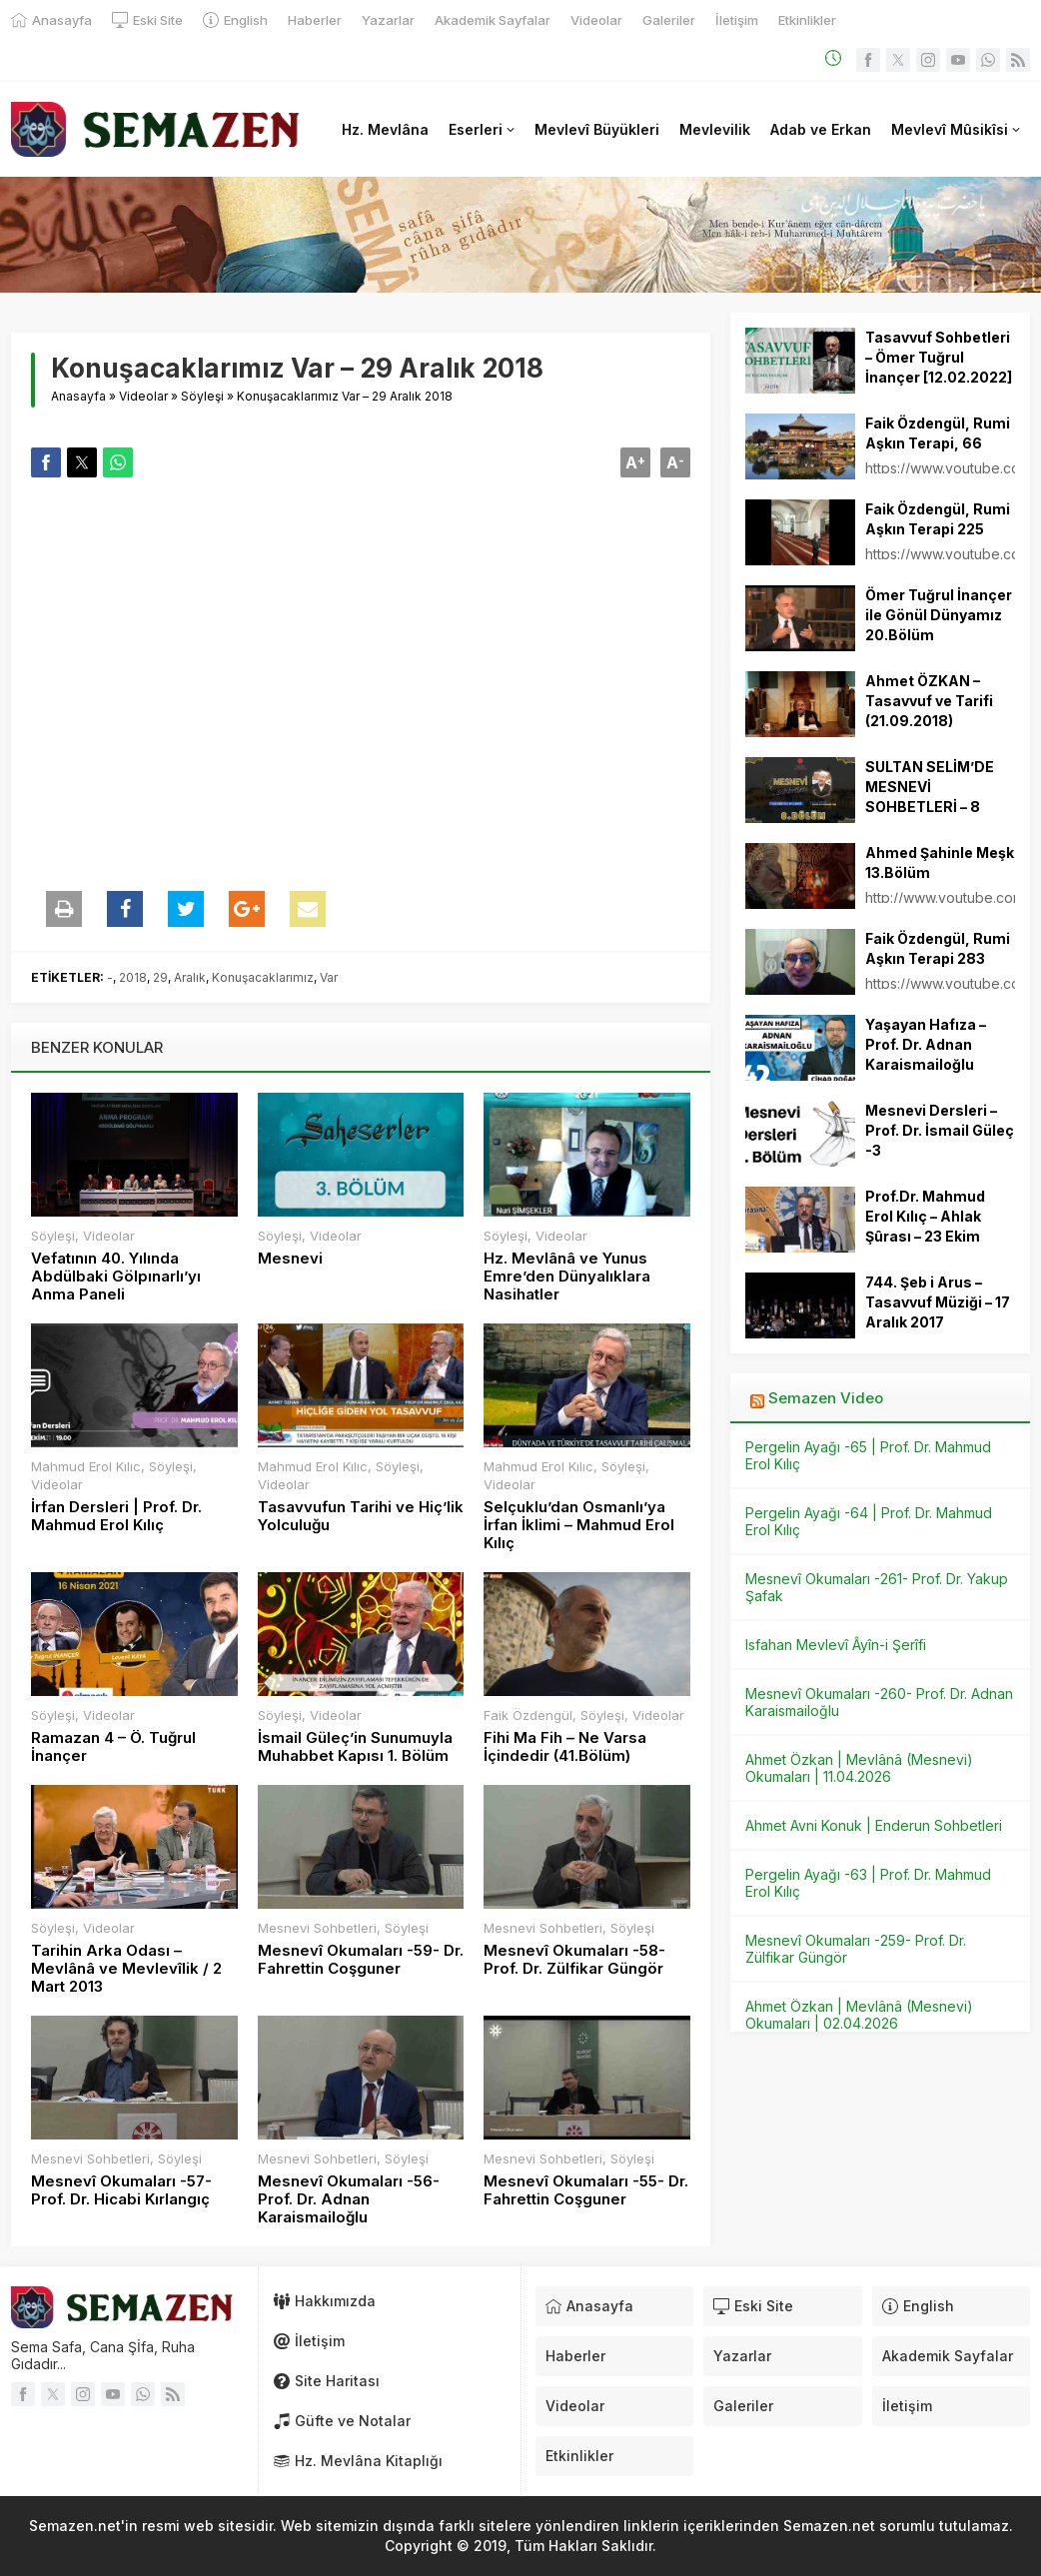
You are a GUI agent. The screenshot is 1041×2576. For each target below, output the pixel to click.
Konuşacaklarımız (263, 977)
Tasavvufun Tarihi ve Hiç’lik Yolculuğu (361, 1516)
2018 (133, 977)
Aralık (190, 977)
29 (160, 977)
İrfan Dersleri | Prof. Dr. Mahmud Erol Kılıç (116, 1516)
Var (329, 977)
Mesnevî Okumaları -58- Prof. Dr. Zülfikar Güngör (574, 1960)
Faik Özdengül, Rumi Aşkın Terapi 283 (937, 948)
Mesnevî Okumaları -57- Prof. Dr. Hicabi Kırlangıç (121, 2190)
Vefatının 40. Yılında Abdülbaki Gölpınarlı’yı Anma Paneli (116, 1276)
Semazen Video (825, 1397)
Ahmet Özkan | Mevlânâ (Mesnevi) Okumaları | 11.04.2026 (859, 1768)
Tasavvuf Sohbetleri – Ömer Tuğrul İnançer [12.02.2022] (938, 357)
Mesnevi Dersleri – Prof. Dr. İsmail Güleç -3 (939, 1130)
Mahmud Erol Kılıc (86, 1466)
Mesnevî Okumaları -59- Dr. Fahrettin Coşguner (361, 1960)
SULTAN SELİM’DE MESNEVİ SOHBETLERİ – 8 (929, 786)
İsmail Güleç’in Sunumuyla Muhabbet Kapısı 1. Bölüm (355, 1747)
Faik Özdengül (528, 1715)
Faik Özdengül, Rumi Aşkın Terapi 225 (937, 518)
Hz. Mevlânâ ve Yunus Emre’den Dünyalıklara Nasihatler (567, 1276)
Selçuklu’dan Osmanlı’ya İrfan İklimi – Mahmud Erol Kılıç (579, 1525)
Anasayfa (78, 396)
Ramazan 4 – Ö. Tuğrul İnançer (113, 1747)
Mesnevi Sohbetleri (317, 1928)
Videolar (143, 396)
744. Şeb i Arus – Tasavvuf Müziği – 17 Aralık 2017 (937, 1302)
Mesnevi (290, 1259)
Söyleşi (202, 396)
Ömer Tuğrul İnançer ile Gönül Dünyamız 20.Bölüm (938, 614)
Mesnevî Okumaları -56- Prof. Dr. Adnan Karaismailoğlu (349, 2199)
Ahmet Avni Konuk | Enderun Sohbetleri (873, 1825)
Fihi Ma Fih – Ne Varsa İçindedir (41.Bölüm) (565, 1747)
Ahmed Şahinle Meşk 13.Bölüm (939, 862)
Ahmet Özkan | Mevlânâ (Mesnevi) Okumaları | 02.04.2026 (859, 2015)
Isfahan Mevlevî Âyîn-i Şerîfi (835, 1644)
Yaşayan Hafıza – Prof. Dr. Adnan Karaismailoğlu (925, 1044)
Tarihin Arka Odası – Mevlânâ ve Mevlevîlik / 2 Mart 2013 (126, 1969)
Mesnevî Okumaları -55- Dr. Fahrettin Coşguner (586, 2190)
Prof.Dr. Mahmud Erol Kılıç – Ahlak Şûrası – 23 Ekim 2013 (925, 1226)
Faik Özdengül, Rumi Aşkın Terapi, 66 (937, 433)
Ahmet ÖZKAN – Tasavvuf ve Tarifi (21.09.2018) (929, 700)
